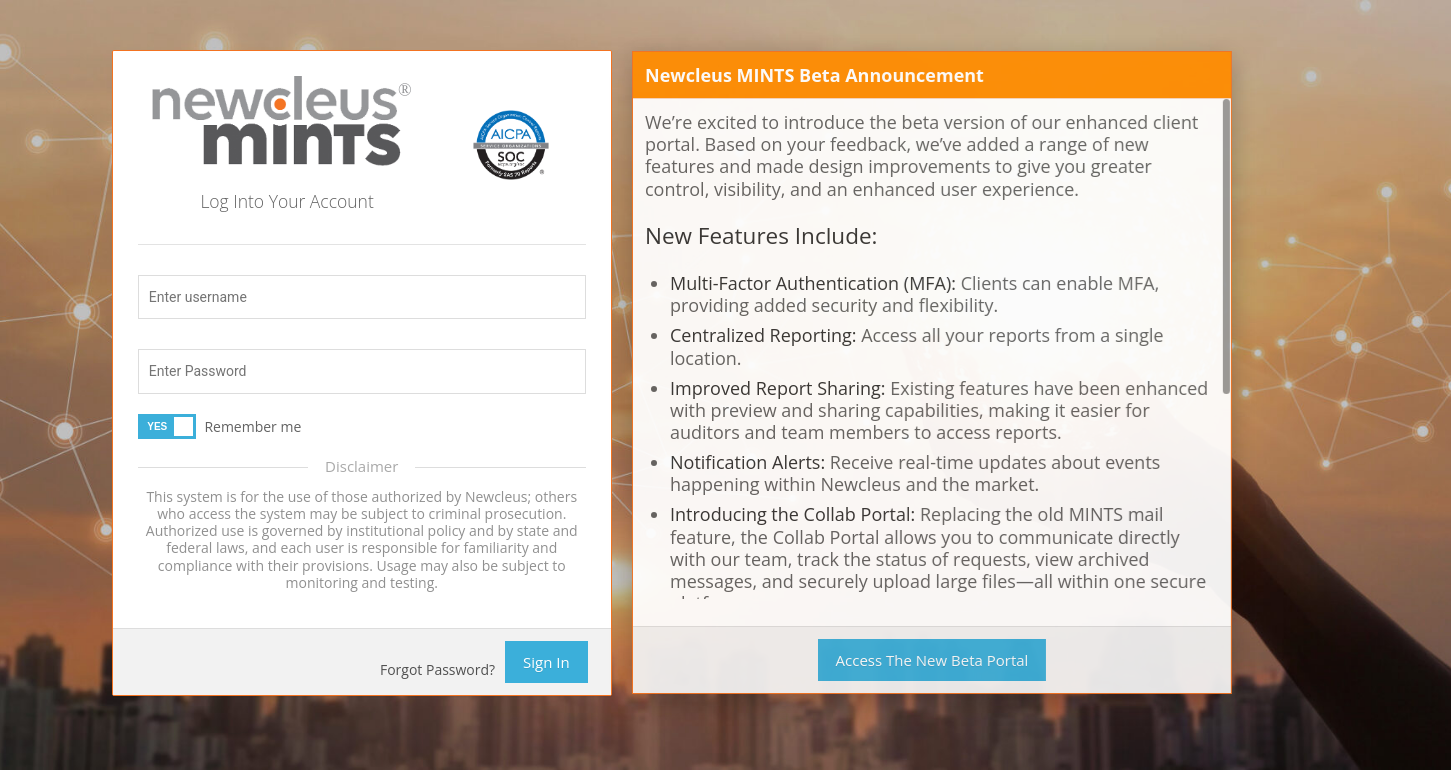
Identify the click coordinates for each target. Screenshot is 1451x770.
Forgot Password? (437, 669)
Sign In (546, 662)
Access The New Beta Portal (930, 660)
